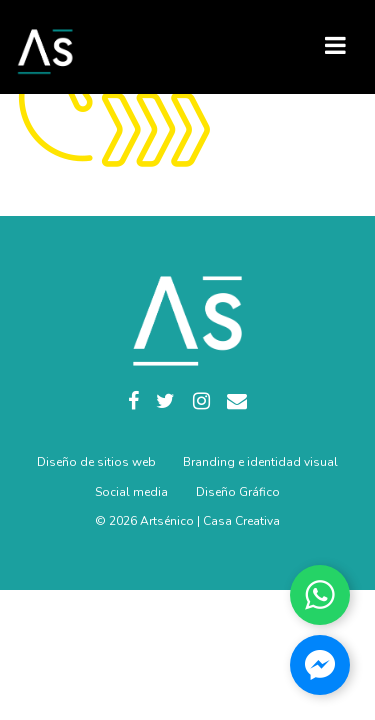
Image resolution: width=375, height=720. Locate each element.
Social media (131, 492)
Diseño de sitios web (96, 462)
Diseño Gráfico (238, 492)
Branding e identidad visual (260, 462)
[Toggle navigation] (335, 45)
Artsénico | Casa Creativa (210, 521)
